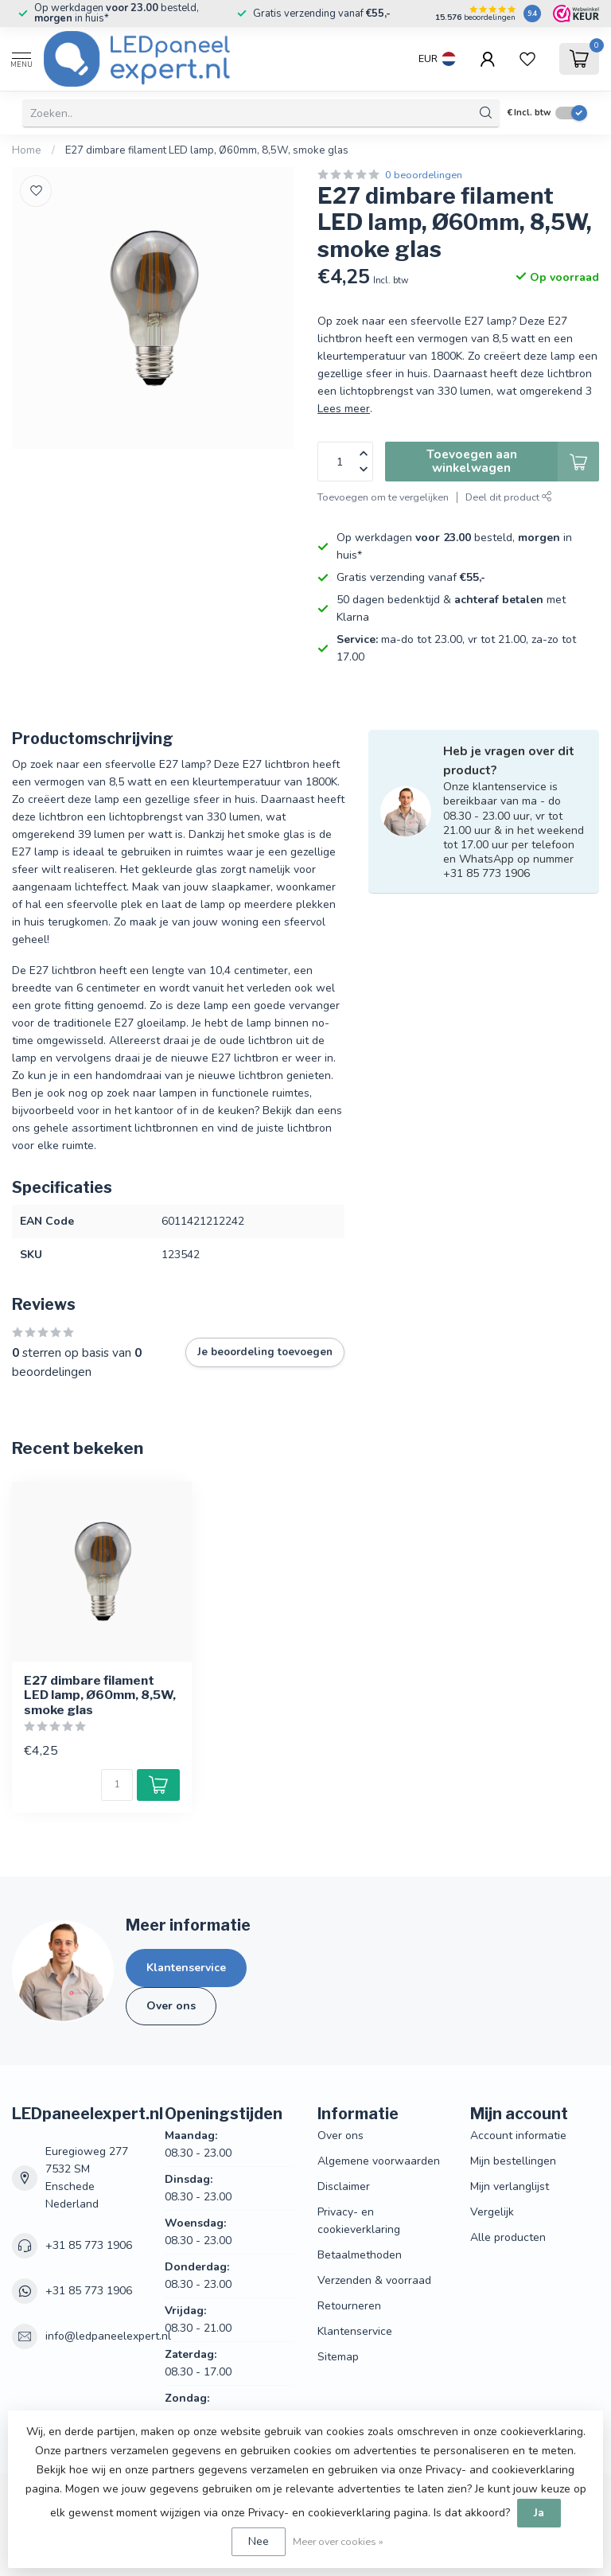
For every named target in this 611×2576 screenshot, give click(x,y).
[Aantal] (117, 1785)
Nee (258, 2541)
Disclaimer (343, 2186)
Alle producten (508, 2237)
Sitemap (338, 2356)
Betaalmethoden (359, 2254)
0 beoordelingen (423, 174)
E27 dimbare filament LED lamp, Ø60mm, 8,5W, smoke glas (206, 150)
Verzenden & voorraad (374, 2280)
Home (26, 150)
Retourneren (349, 2305)
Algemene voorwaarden (378, 2161)
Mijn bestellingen (513, 2161)
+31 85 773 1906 (88, 2245)
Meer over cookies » (338, 2541)
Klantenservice (186, 1967)
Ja (539, 2512)
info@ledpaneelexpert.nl (108, 2336)
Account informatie (518, 2135)
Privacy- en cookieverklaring (358, 2220)
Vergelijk (492, 2211)
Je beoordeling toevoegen (265, 1352)
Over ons (171, 2005)
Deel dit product (508, 497)
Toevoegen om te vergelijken (383, 497)
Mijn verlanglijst (509, 2186)
